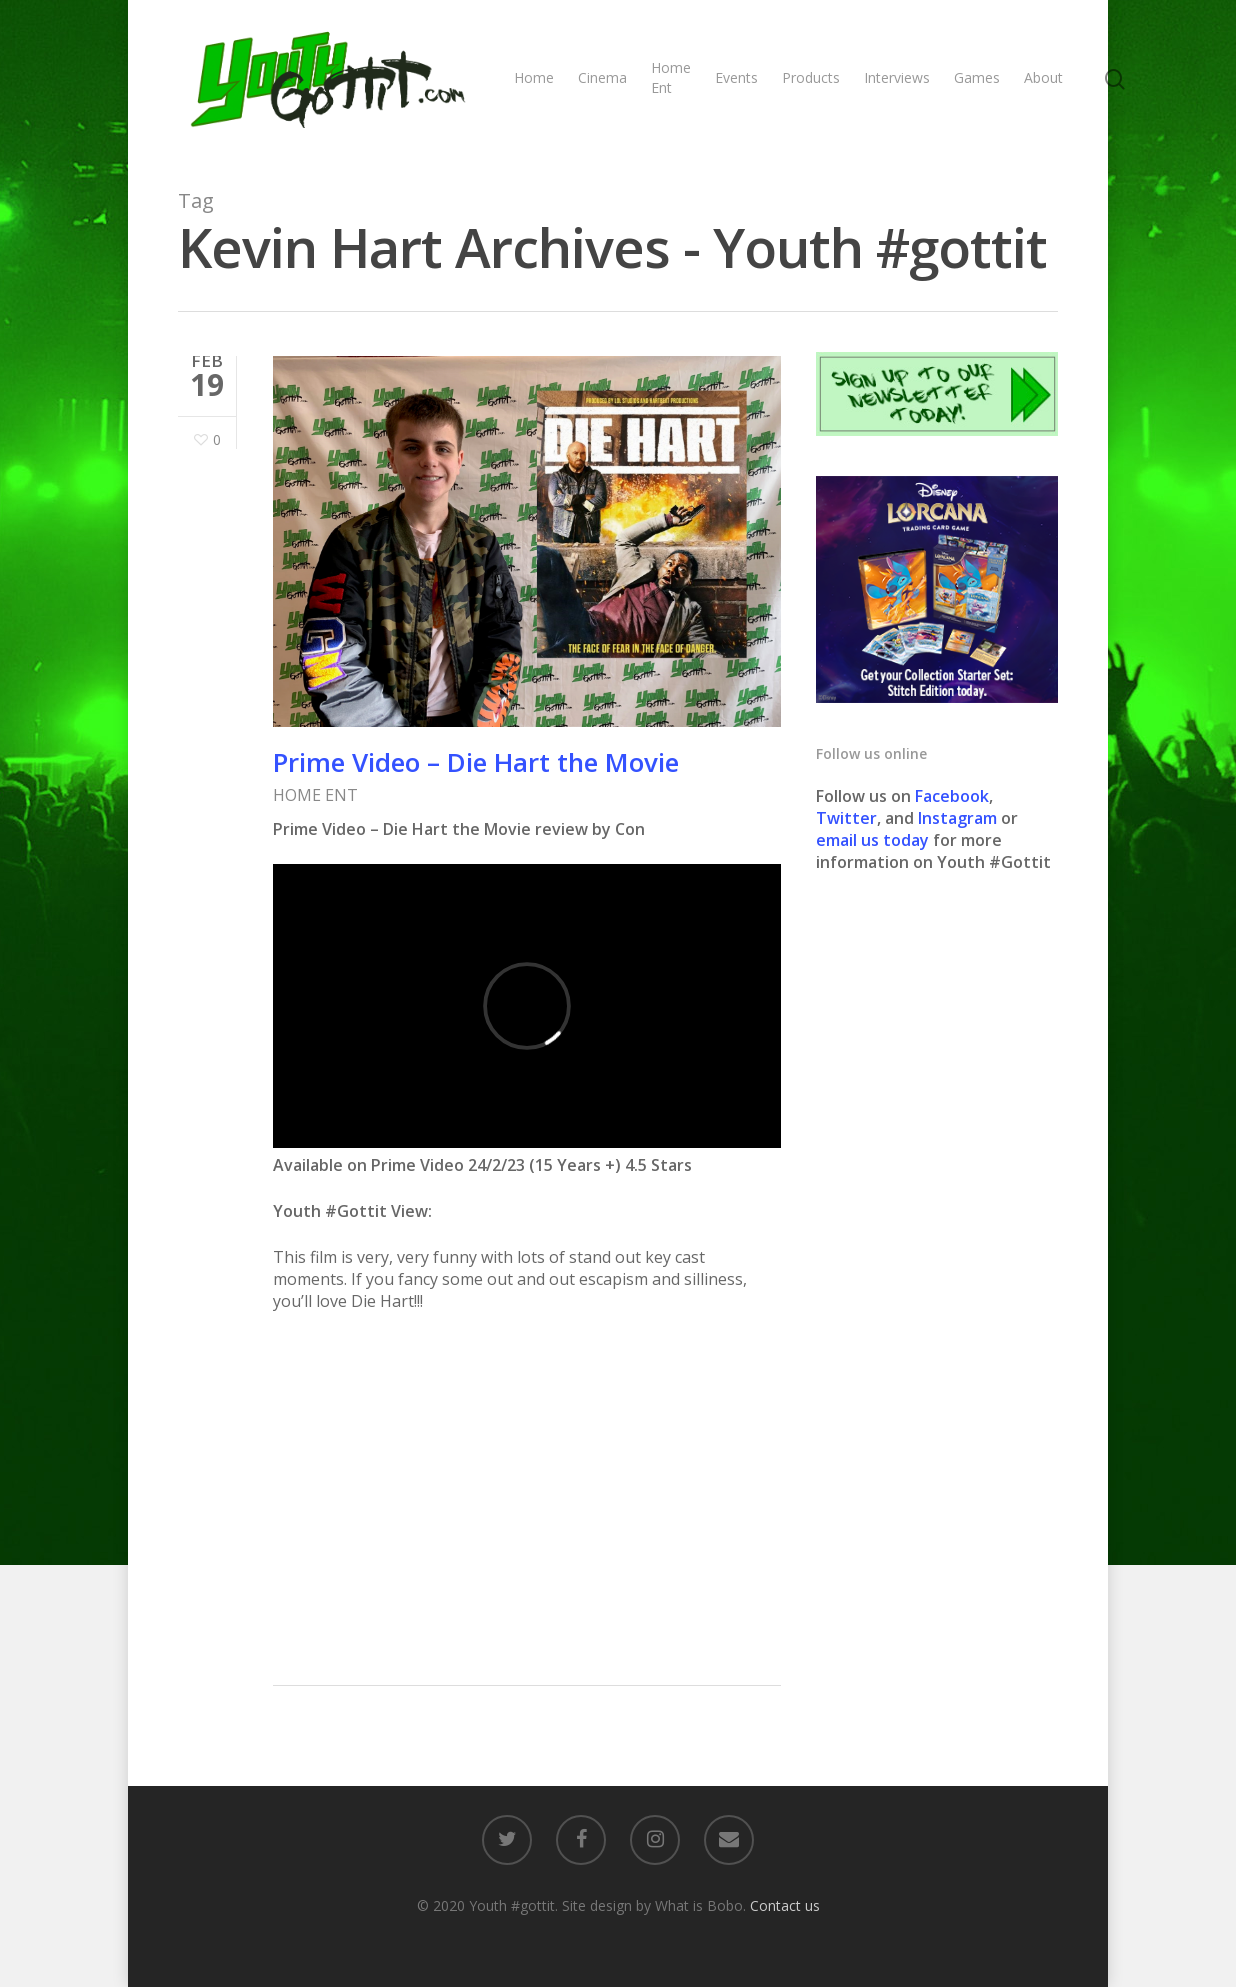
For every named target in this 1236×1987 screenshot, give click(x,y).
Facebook (952, 796)
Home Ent (671, 77)
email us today (872, 840)
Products (811, 77)
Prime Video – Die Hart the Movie (476, 762)
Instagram (959, 818)
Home (534, 77)
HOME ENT (315, 795)
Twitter (846, 818)
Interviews (897, 77)
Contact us (785, 1905)
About (1043, 77)
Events (736, 77)
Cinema (602, 77)
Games (977, 77)
